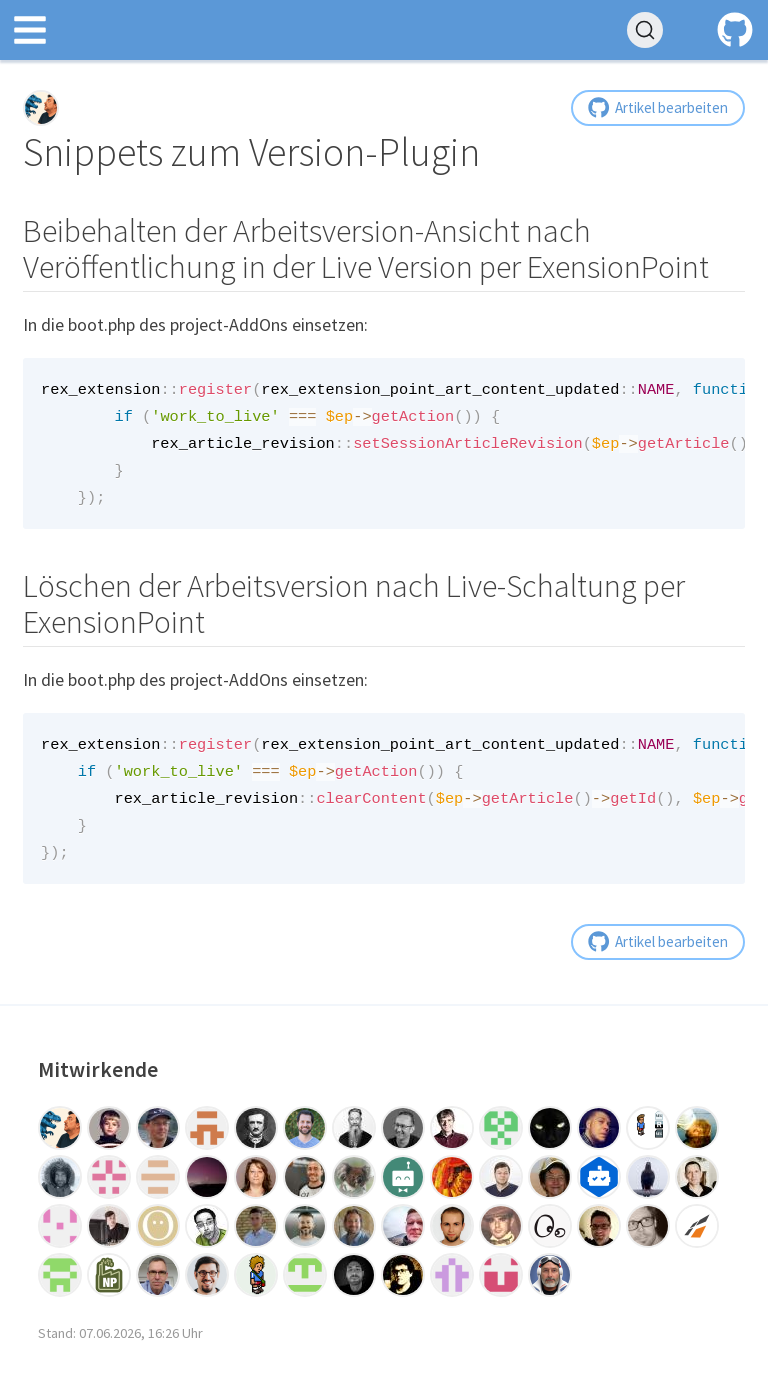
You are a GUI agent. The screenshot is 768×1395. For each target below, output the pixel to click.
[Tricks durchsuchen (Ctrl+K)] (645, 30)
